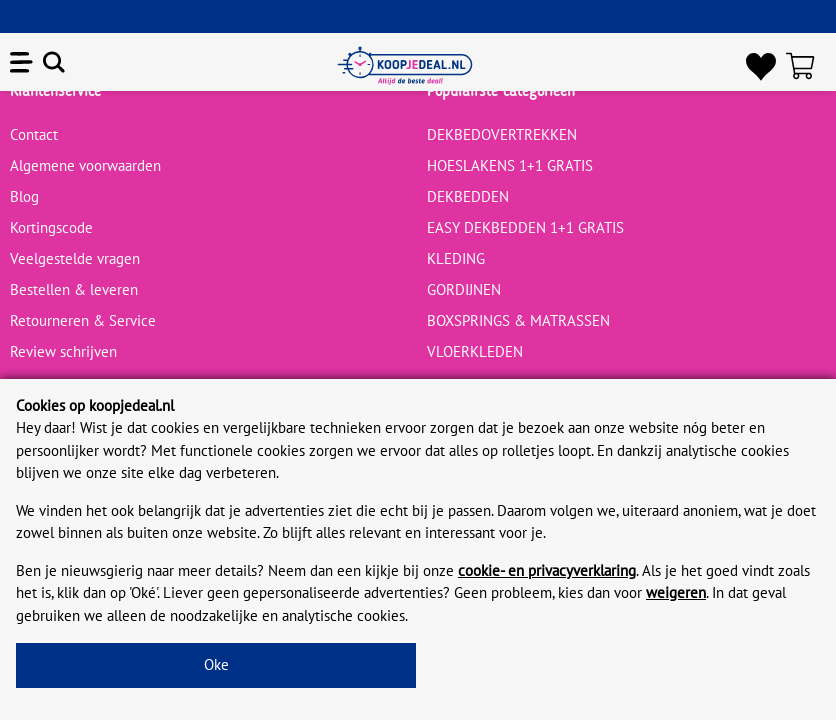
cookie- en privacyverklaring (547, 570)
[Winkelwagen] (806, 66)
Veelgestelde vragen (75, 258)
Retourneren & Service (83, 320)
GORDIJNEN (464, 289)
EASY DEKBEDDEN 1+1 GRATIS (525, 227)
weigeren (676, 592)
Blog (24, 196)
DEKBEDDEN (468, 196)
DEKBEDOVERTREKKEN (502, 134)
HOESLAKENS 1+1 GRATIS (510, 165)
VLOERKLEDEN (475, 351)
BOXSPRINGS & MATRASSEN (518, 320)
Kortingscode (51, 227)
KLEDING (456, 258)
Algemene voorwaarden (85, 165)
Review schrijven (63, 351)
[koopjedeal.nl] (405, 66)
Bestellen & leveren (74, 289)
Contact (34, 134)
